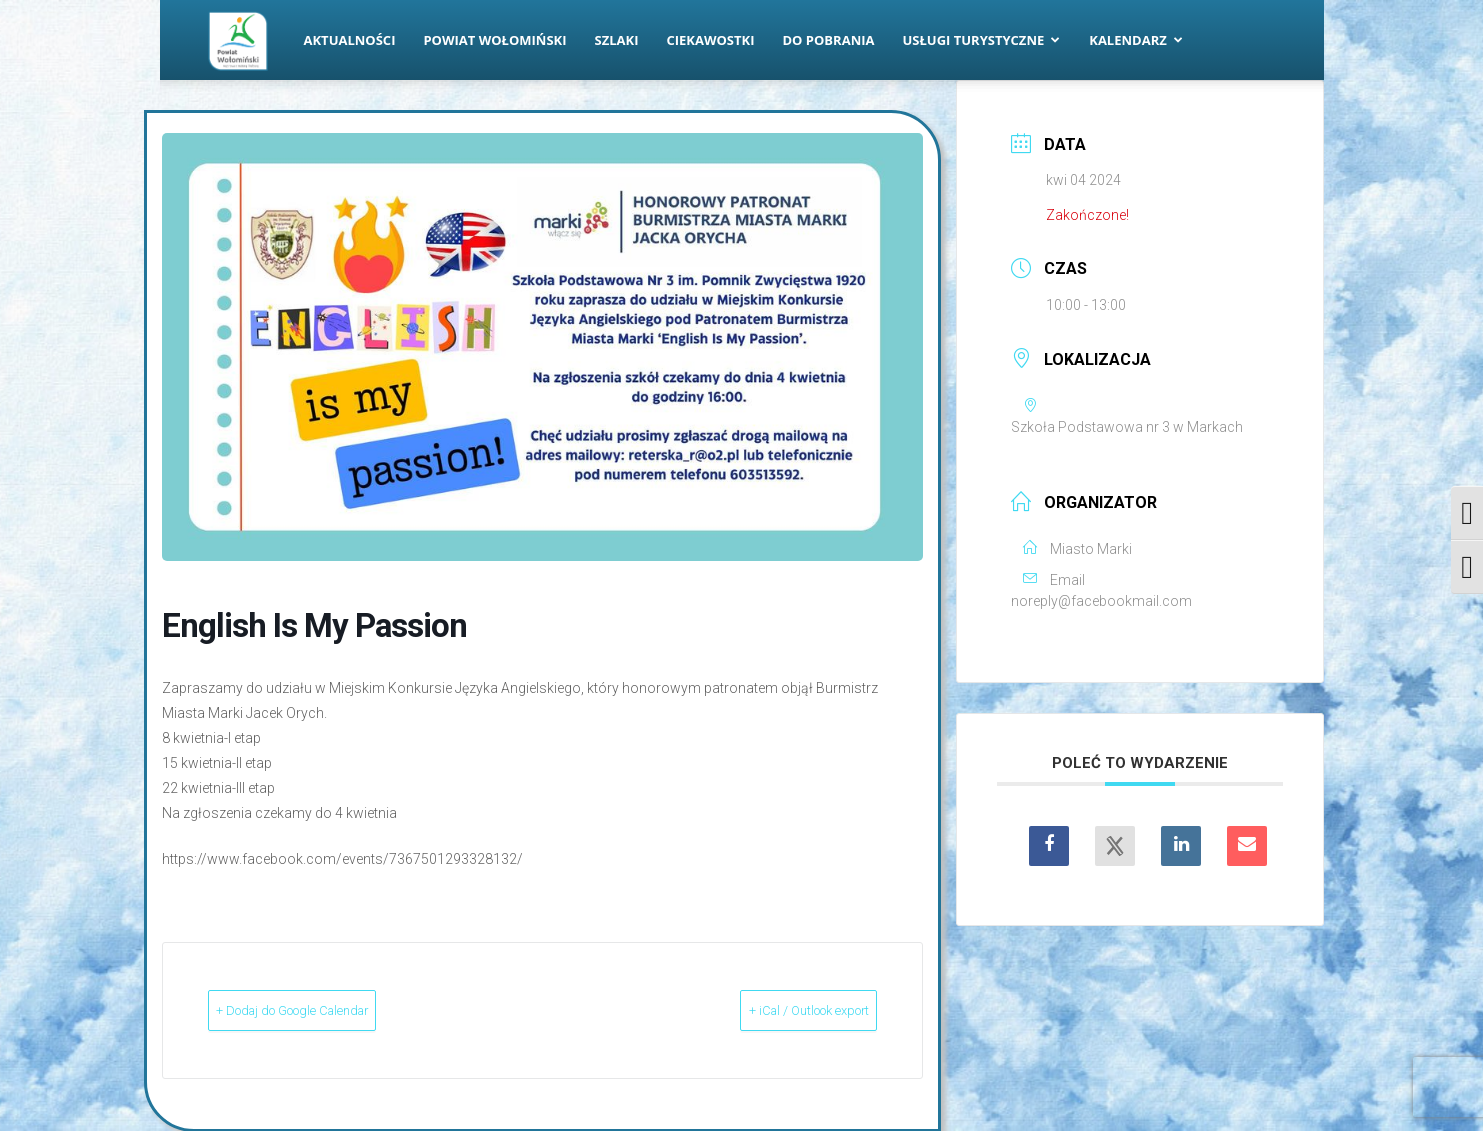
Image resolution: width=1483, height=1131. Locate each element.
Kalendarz (1136, 40)
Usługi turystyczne (981, 40)
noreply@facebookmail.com (1101, 601)
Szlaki (617, 40)
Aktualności (350, 40)
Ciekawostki (710, 40)
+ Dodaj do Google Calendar (332, 1010)
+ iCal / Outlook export (773, 1010)
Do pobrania (829, 40)
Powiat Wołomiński (494, 40)
